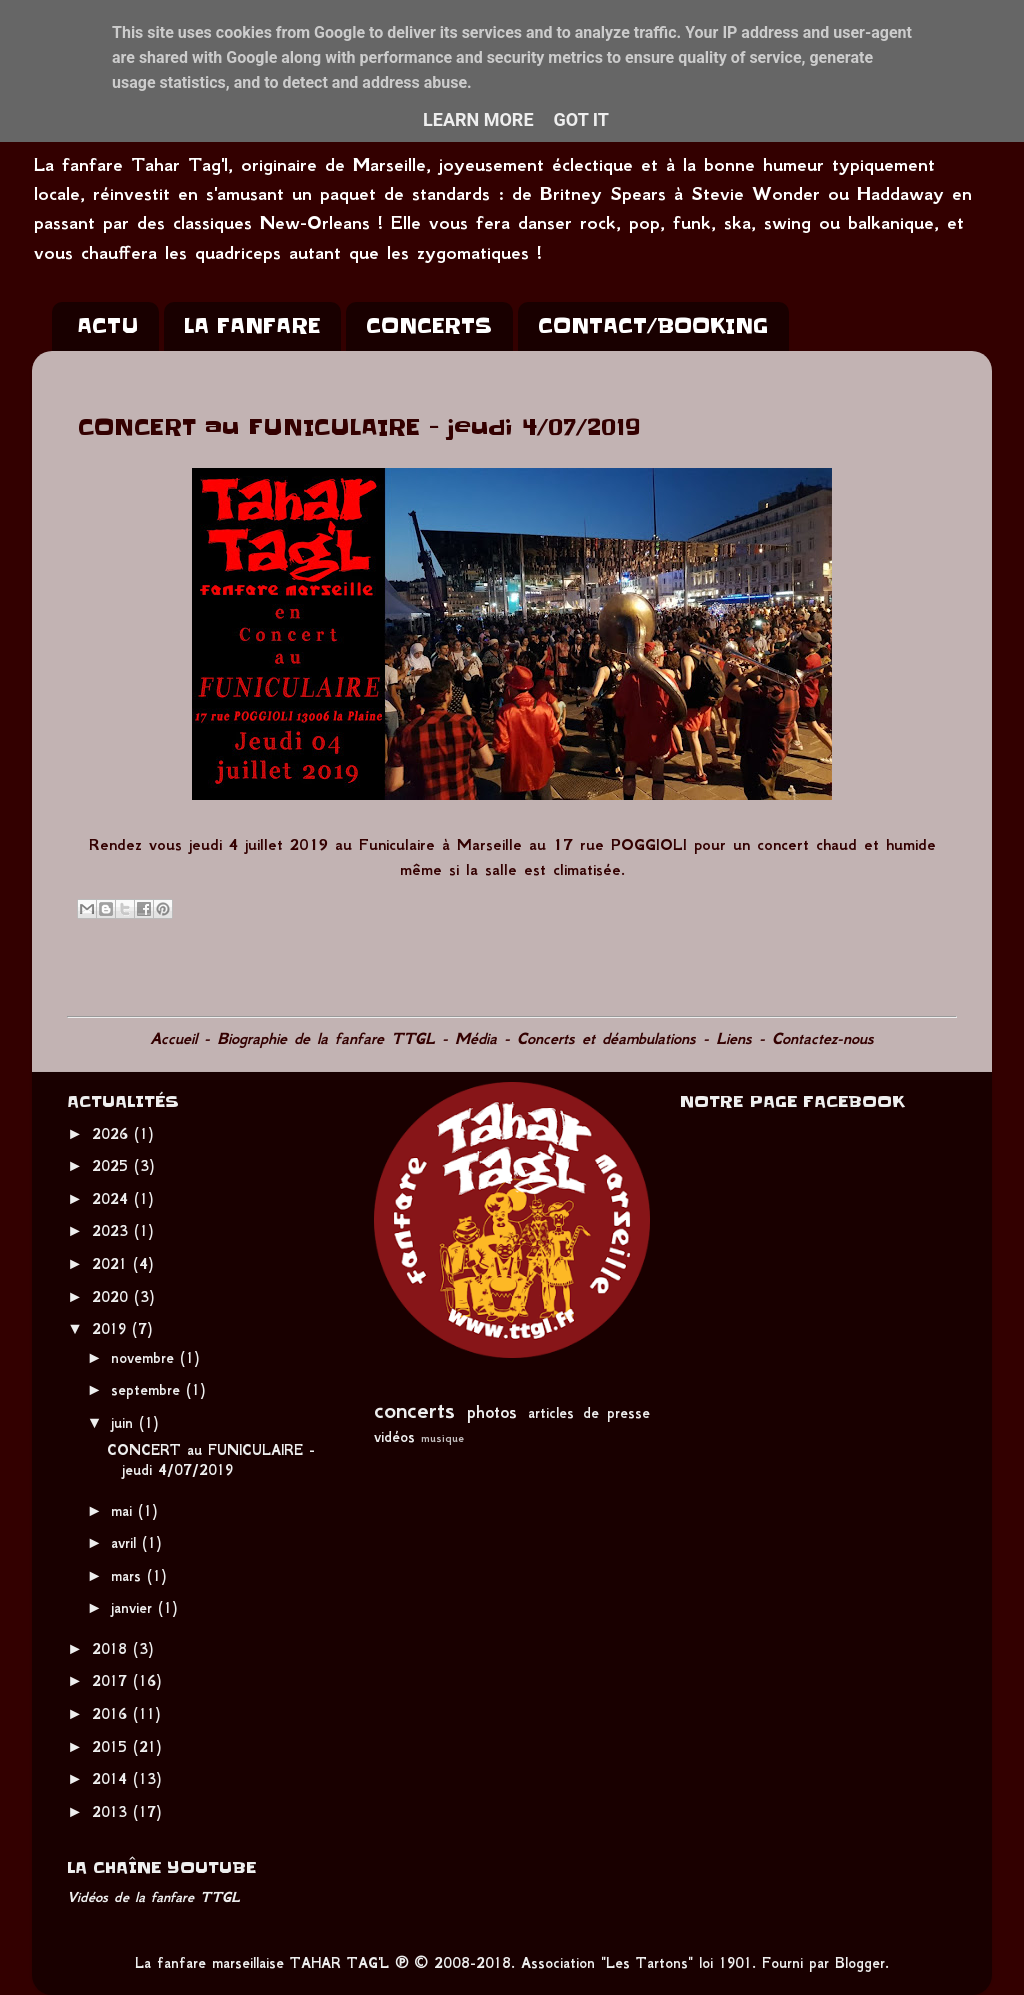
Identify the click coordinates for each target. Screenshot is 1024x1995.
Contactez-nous (823, 1038)
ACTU (107, 326)
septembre (148, 1390)
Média (476, 1038)
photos (492, 1412)
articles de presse (589, 1413)
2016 (112, 1714)
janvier (134, 1608)
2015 (112, 1747)
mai (124, 1511)
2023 (113, 1231)
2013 (112, 1812)
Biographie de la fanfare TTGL (326, 1038)
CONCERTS (429, 326)
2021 (112, 1264)
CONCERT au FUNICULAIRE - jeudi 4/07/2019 (211, 1459)
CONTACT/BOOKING (653, 326)
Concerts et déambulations (606, 1038)
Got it (581, 119)
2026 (113, 1134)
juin (125, 1423)
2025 (113, 1166)
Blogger (860, 1963)
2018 (112, 1649)
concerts (414, 1410)
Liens (734, 1038)
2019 (112, 1329)
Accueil (173, 1038)
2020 (113, 1297)
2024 (113, 1199)
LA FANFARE (252, 326)
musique (442, 1438)
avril (126, 1543)
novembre (145, 1358)
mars (129, 1576)
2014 (112, 1779)
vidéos (394, 1437)
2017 (112, 1681)
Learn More (478, 119)
